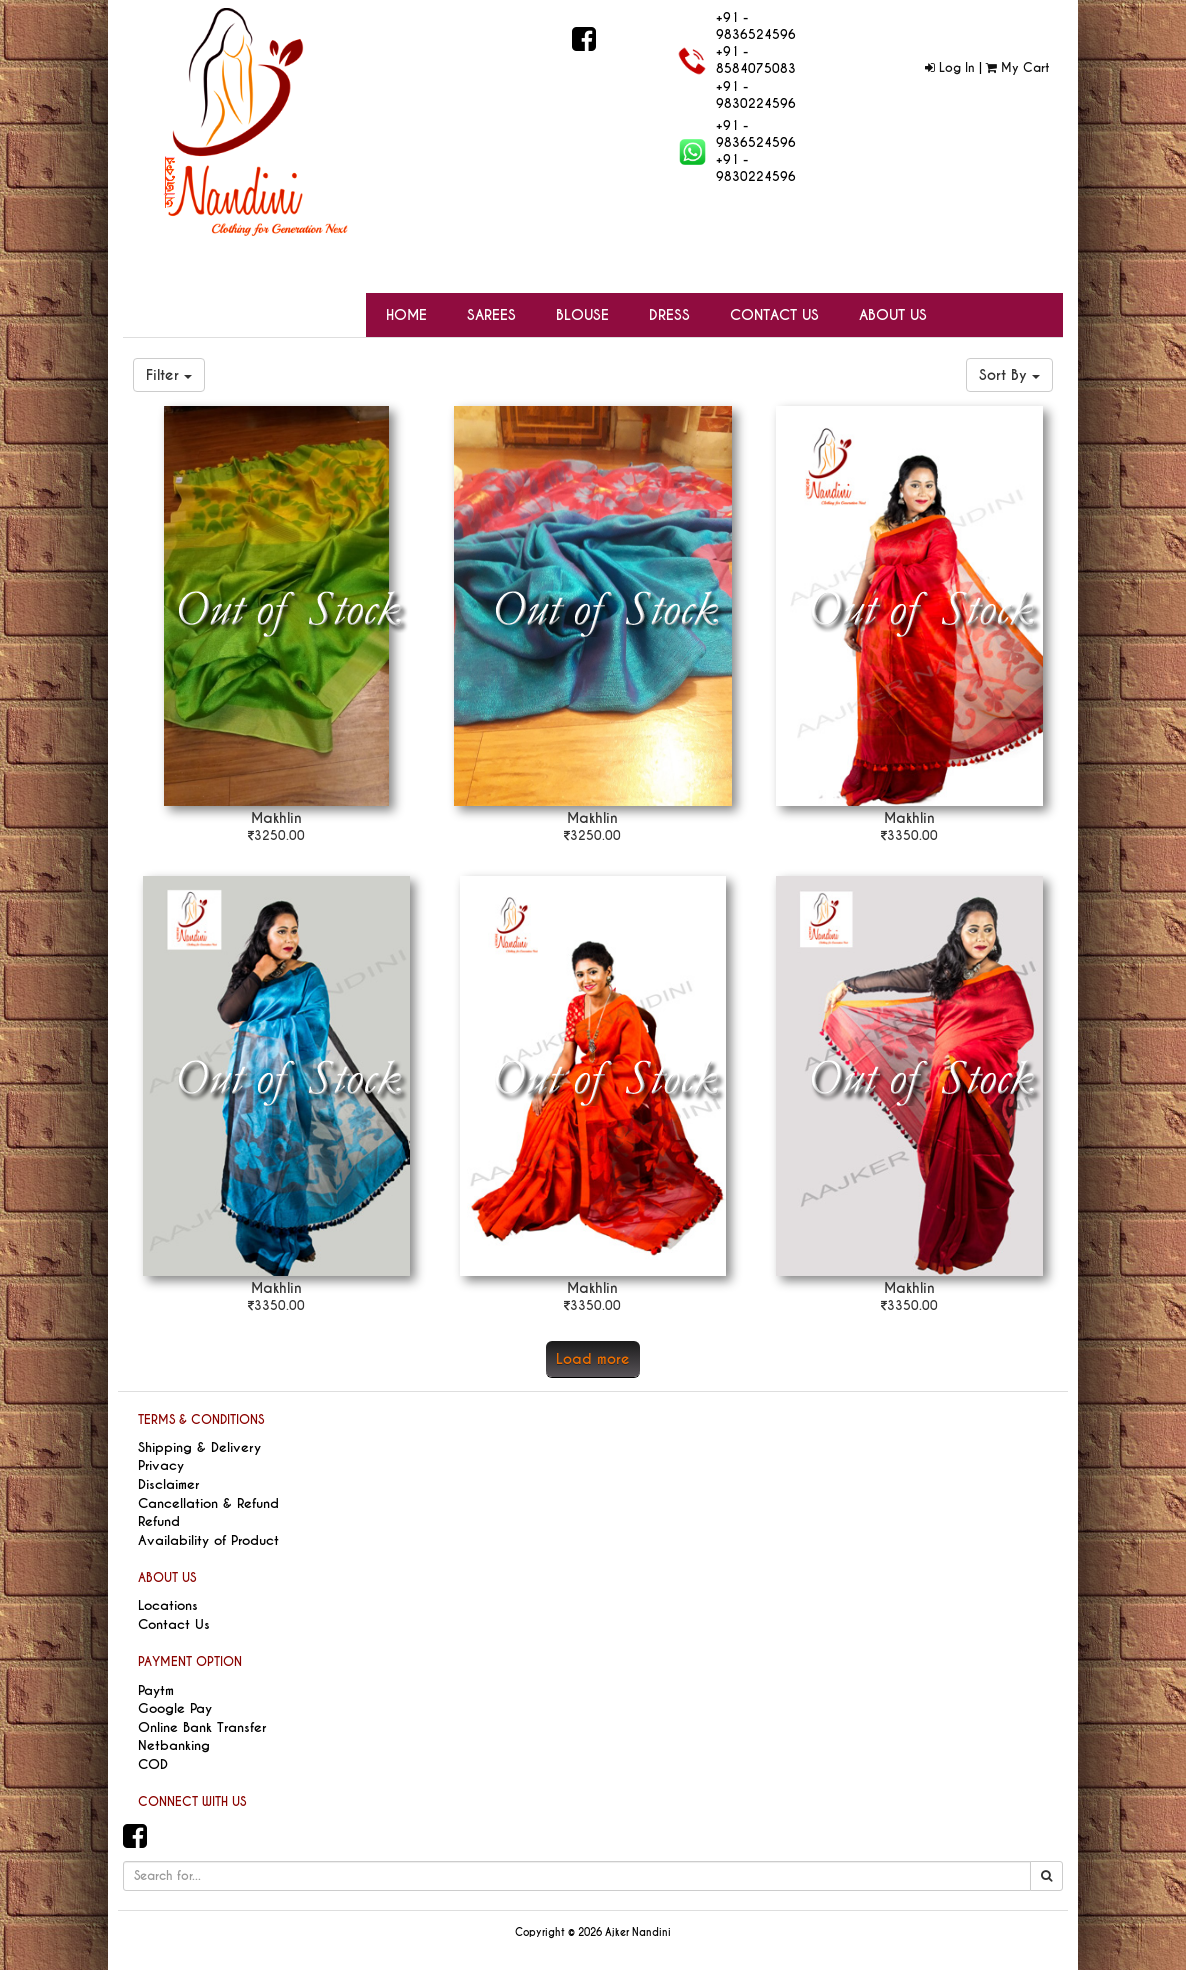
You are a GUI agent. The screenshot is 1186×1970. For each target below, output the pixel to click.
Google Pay (175, 1708)
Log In (950, 68)
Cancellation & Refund (208, 1503)
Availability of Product (208, 1540)
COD (153, 1764)
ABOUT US (167, 1578)
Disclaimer (168, 1484)
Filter (169, 375)
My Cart (1017, 68)
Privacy (161, 1465)
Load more (593, 1359)
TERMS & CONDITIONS (201, 1420)
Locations (168, 1605)
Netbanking (174, 1745)
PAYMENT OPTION (190, 1662)
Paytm (156, 1690)
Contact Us (174, 1624)
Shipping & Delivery (199, 1447)
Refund (159, 1521)
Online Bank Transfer (202, 1727)
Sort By (1009, 375)
